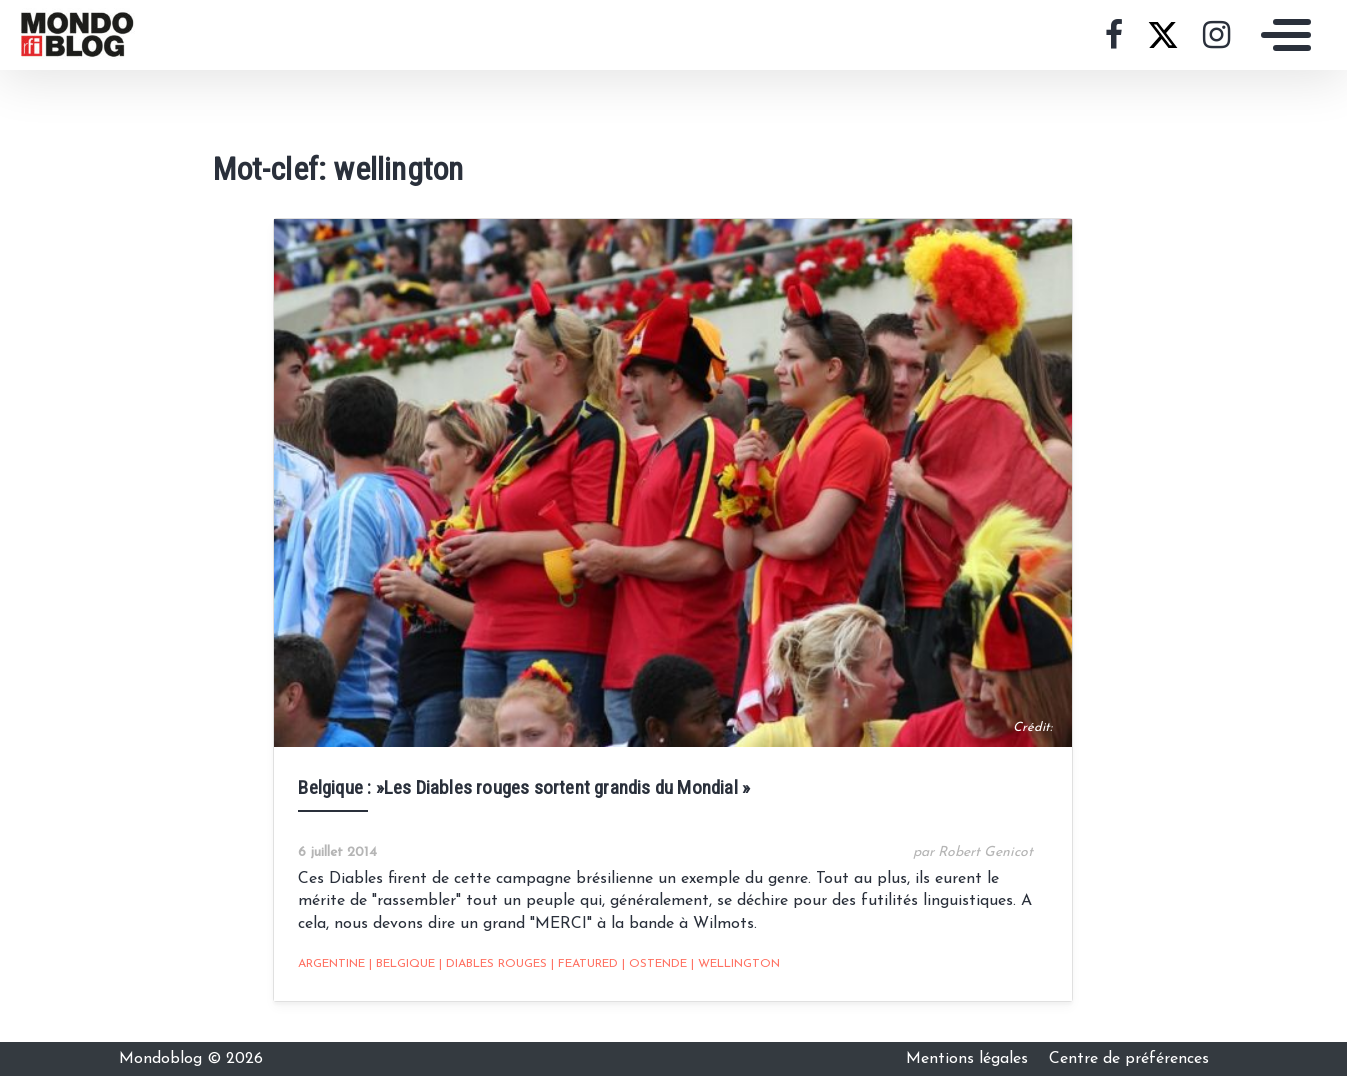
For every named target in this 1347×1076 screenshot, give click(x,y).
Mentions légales (969, 1059)
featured (584, 964)
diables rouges (493, 964)
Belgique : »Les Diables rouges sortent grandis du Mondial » (524, 787)
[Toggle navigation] (1281, 35)
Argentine (331, 964)
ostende (654, 964)
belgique (402, 964)
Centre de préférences (1129, 1059)
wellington (735, 964)
